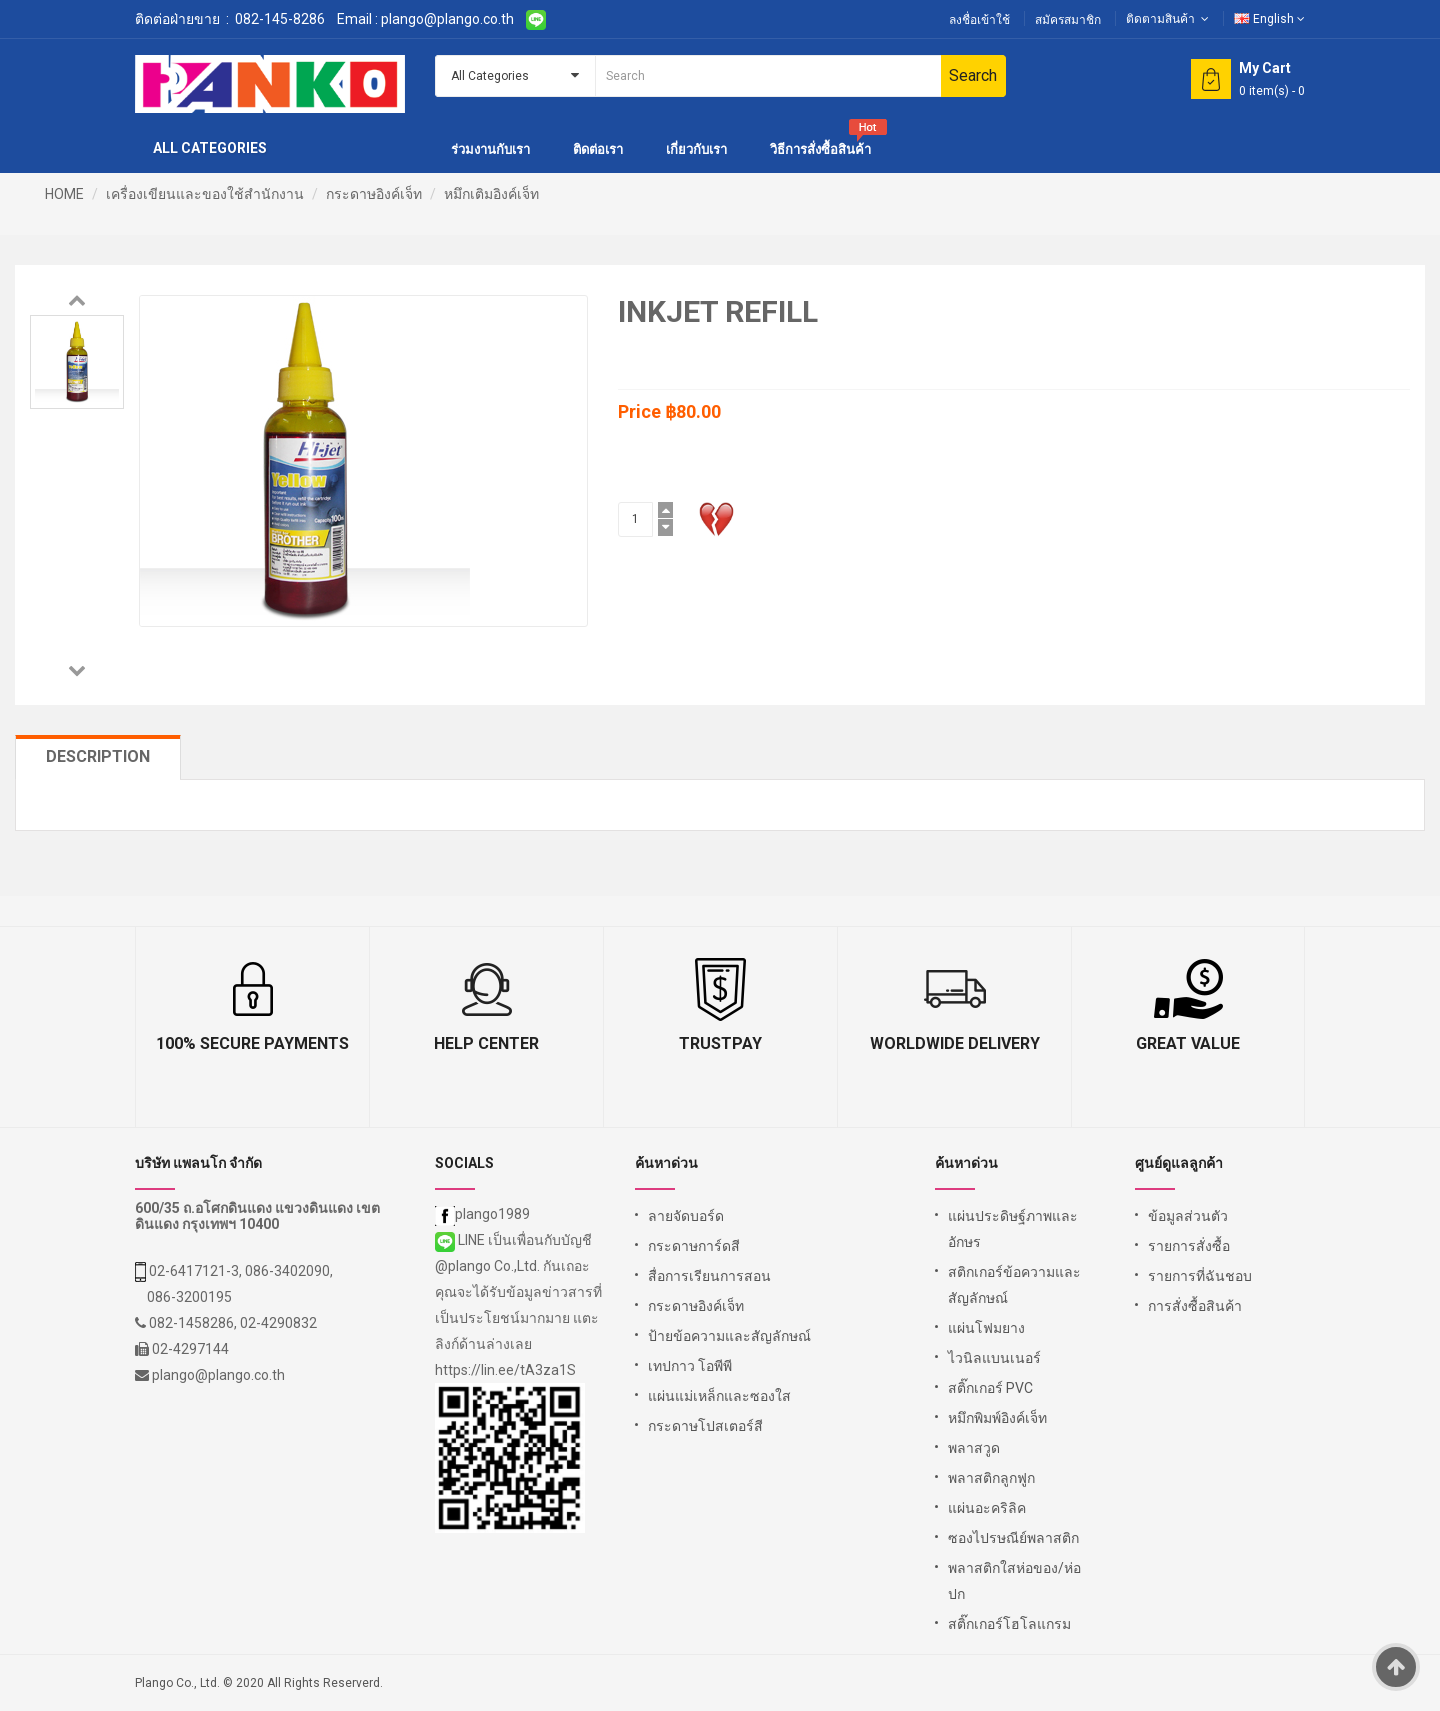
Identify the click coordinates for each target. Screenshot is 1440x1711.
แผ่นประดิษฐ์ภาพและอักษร (1013, 1229)
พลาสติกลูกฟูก (991, 1478)
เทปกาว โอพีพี (690, 1366)
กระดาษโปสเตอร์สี (705, 1426)
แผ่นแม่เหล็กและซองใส (719, 1396)
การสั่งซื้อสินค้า (1195, 1306)
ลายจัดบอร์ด (686, 1216)
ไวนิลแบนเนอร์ (994, 1358)
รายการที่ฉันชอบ (1200, 1276)
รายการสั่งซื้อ (1189, 1246)
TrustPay (720, 1043)
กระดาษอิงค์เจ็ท (374, 194)
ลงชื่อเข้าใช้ (979, 20)
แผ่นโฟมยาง (986, 1328)
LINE (461, 1240)
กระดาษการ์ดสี (694, 1246)
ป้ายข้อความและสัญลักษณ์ (729, 1336)
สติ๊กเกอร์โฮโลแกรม (1009, 1624)
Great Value (1188, 1043)
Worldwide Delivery (955, 1043)
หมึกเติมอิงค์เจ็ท (491, 194)
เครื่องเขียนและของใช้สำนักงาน (205, 194)
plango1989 (482, 1214)
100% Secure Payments (252, 1043)
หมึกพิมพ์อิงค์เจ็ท (997, 1418)
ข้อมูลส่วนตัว (1188, 1216)
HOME (64, 194)
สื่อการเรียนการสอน (709, 1276)
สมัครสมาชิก (1068, 20)
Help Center (486, 1043)
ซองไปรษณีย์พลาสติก (1013, 1538)
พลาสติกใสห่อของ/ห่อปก (1014, 1581)
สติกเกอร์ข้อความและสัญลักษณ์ (1014, 1285)
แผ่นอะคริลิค (987, 1508)
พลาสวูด (974, 1448)
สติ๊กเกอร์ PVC (990, 1388)
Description (98, 756)
